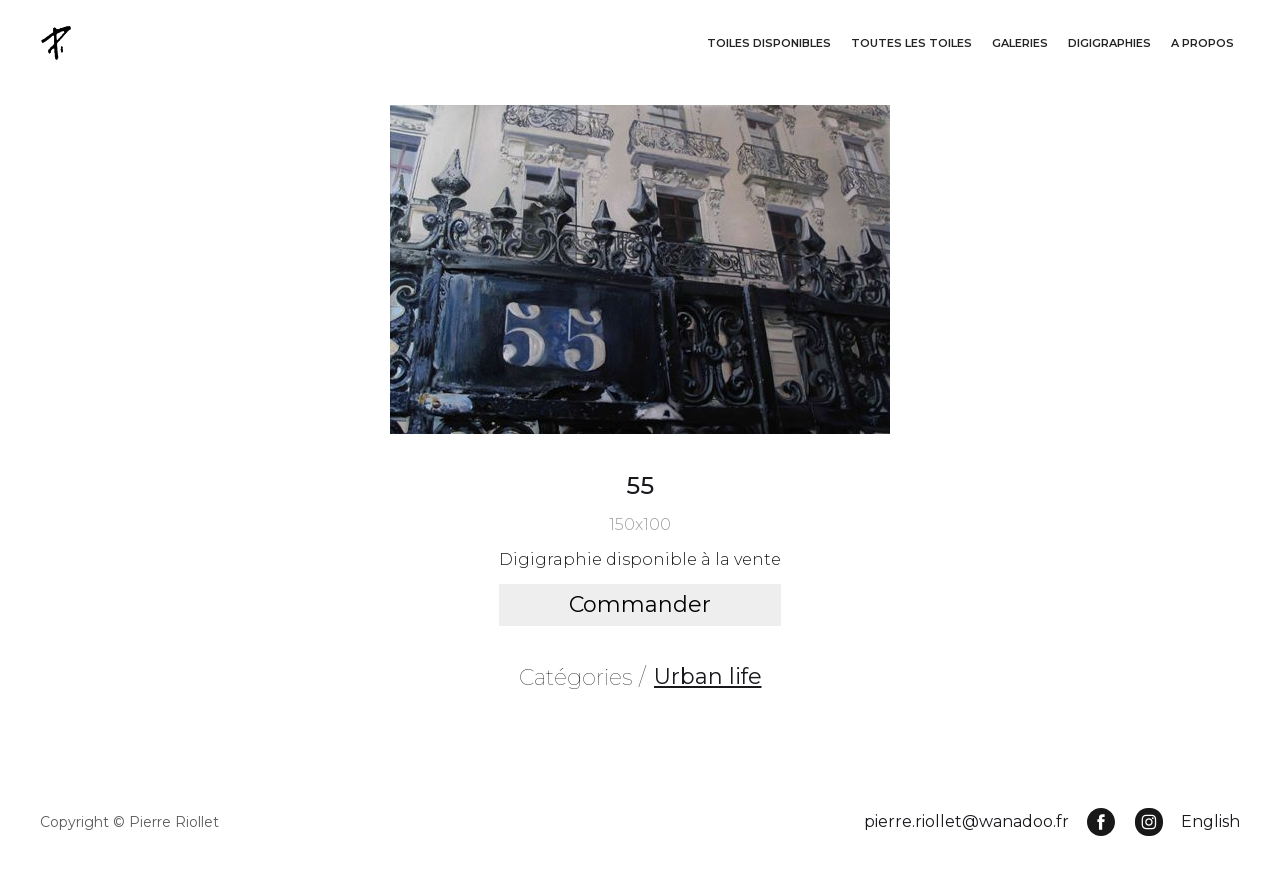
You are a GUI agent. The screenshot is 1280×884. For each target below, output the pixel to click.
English (1210, 821)
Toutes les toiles (911, 43)
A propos (1202, 43)
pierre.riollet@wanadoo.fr (966, 821)
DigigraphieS (1109, 43)
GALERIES (1020, 43)
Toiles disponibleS (769, 43)
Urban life (708, 676)
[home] (58, 42)
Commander (640, 604)
